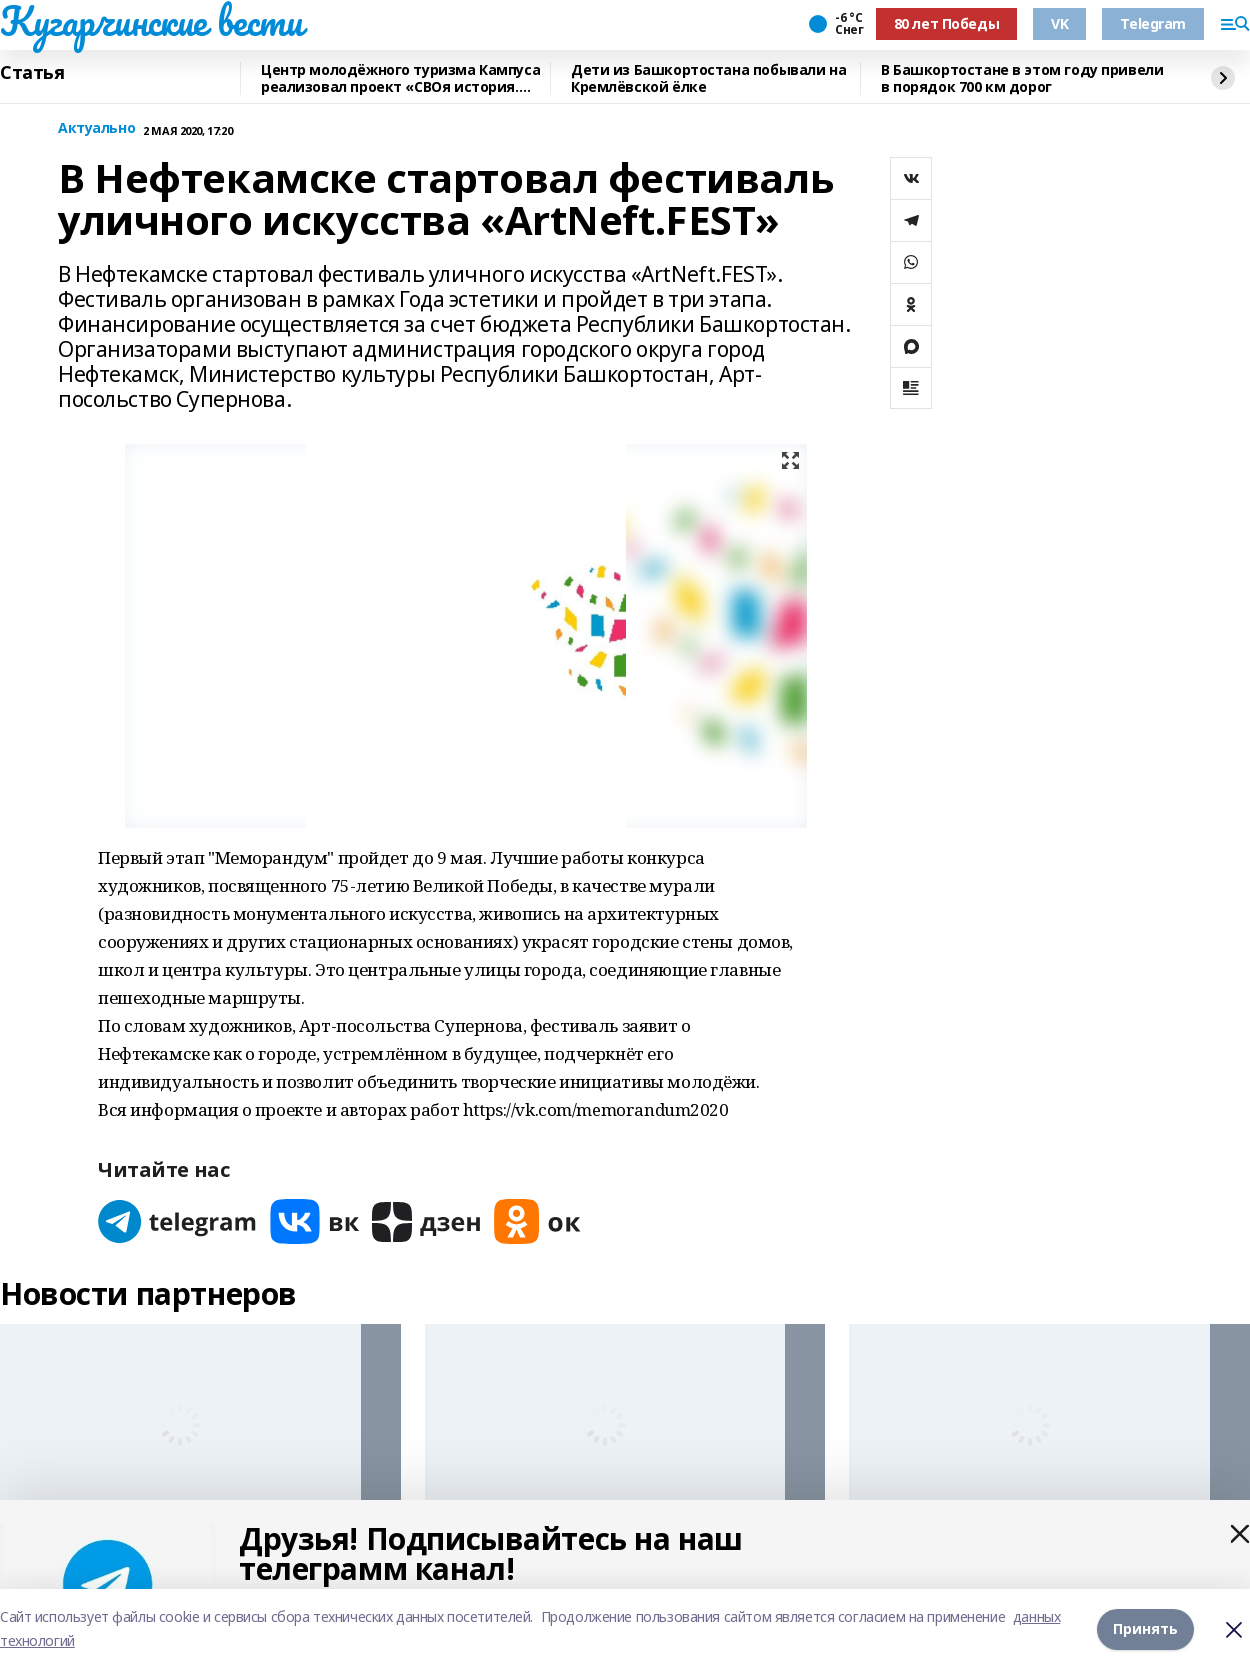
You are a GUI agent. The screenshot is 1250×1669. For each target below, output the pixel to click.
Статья (32, 73)
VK (1059, 23)
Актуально (96, 128)
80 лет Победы (947, 23)
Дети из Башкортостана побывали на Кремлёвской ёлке (708, 78)
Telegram (1153, 23)
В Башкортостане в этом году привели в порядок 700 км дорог (1022, 78)
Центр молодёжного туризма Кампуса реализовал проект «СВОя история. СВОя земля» (400, 78)
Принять (1145, 1628)
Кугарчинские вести (151, 21)
